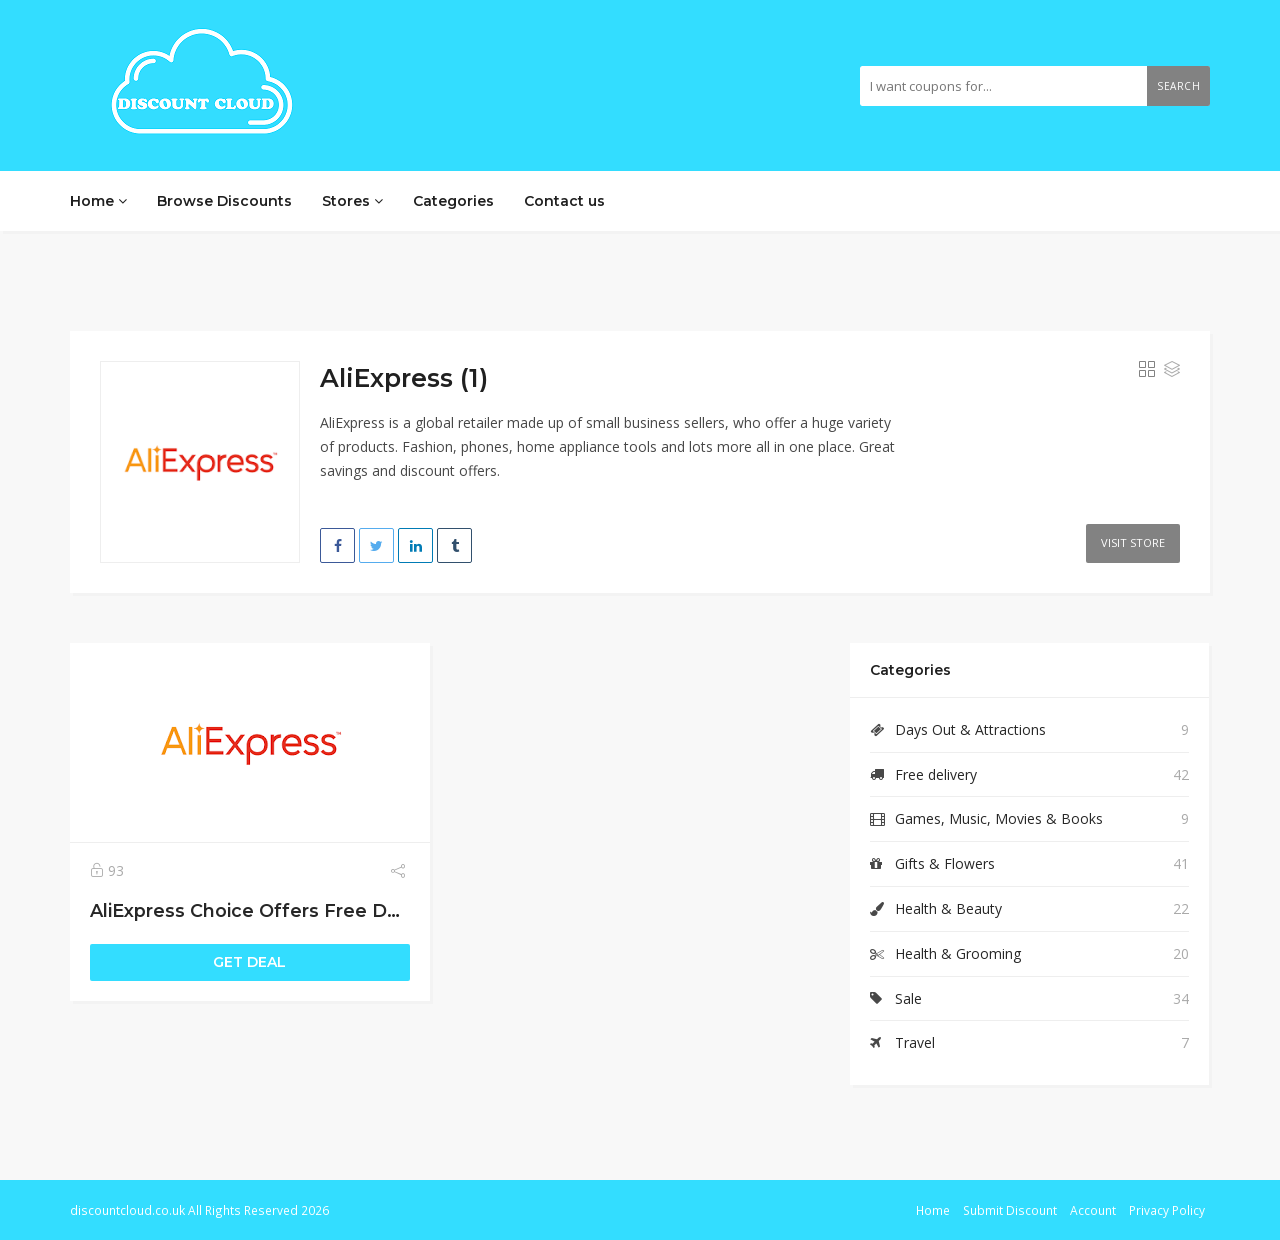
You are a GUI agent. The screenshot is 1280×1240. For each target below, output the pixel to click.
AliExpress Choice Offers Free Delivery (268, 910)
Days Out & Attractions (970, 729)
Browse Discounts (224, 201)
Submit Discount (1010, 1210)
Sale (908, 998)
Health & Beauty (948, 908)
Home (98, 201)
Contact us (564, 201)
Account (1093, 1210)
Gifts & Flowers (945, 863)
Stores (352, 201)
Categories (453, 201)
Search (1178, 86)
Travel (915, 1042)
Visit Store (1133, 542)
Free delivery (936, 774)
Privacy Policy (1167, 1210)
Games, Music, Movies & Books (999, 818)
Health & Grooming (958, 953)
